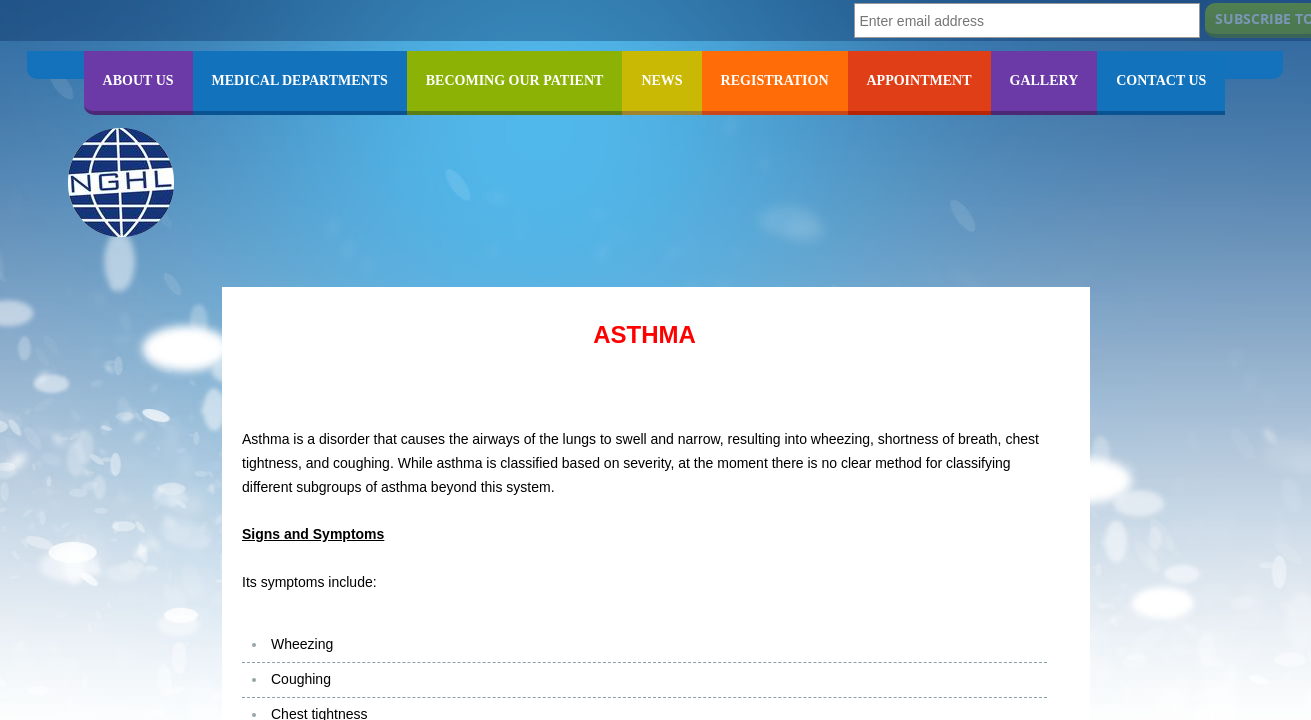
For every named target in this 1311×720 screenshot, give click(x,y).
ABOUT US (138, 80)
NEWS (661, 80)
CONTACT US (1161, 80)
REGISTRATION (775, 80)
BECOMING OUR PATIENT (515, 80)
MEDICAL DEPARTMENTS (300, 80)
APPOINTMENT (919, 80)
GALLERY (1044, 80)
